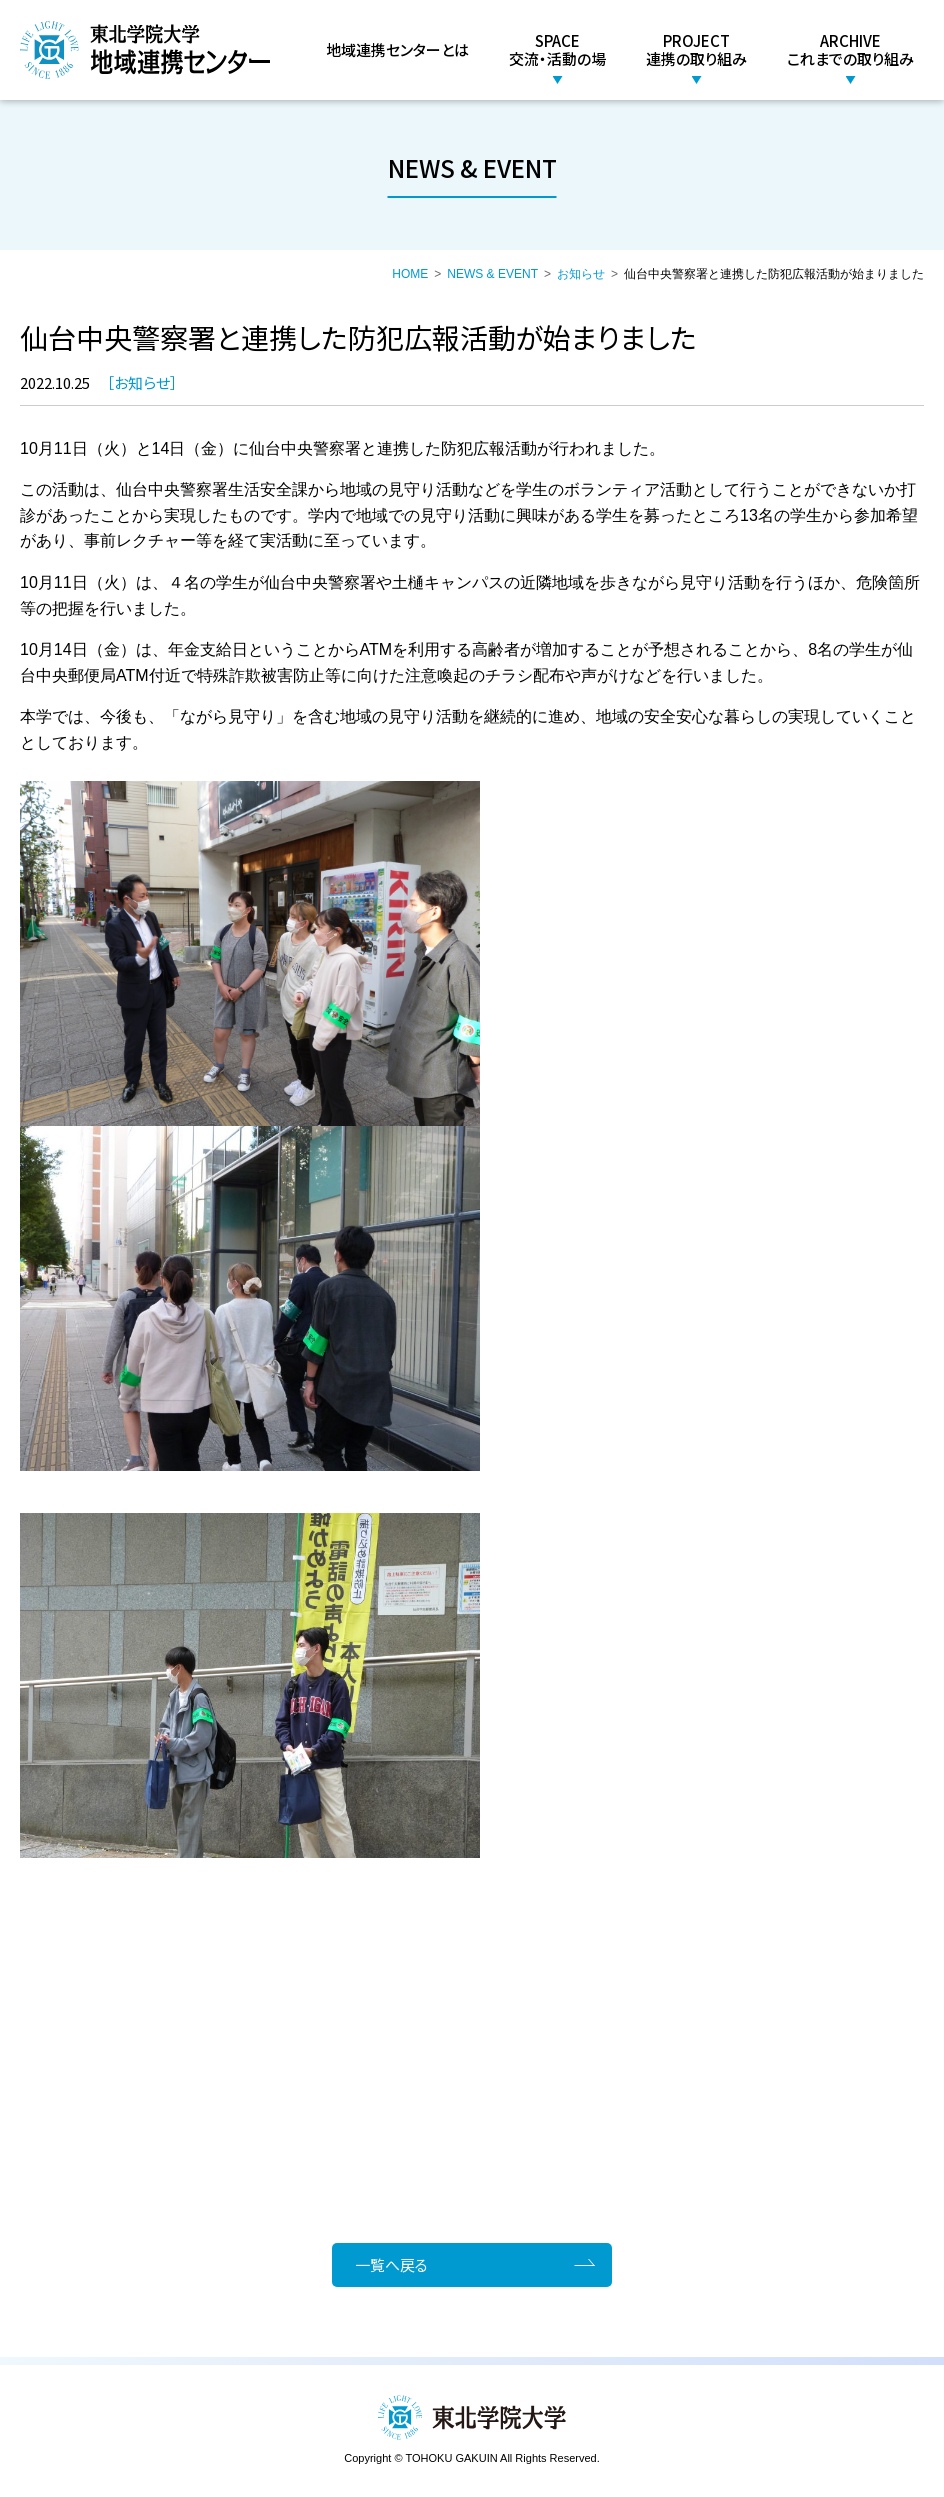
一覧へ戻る (393, 2264)
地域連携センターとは (397, 49)
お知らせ (581, 274)
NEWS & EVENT (492, 274)
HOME (410, 274)
